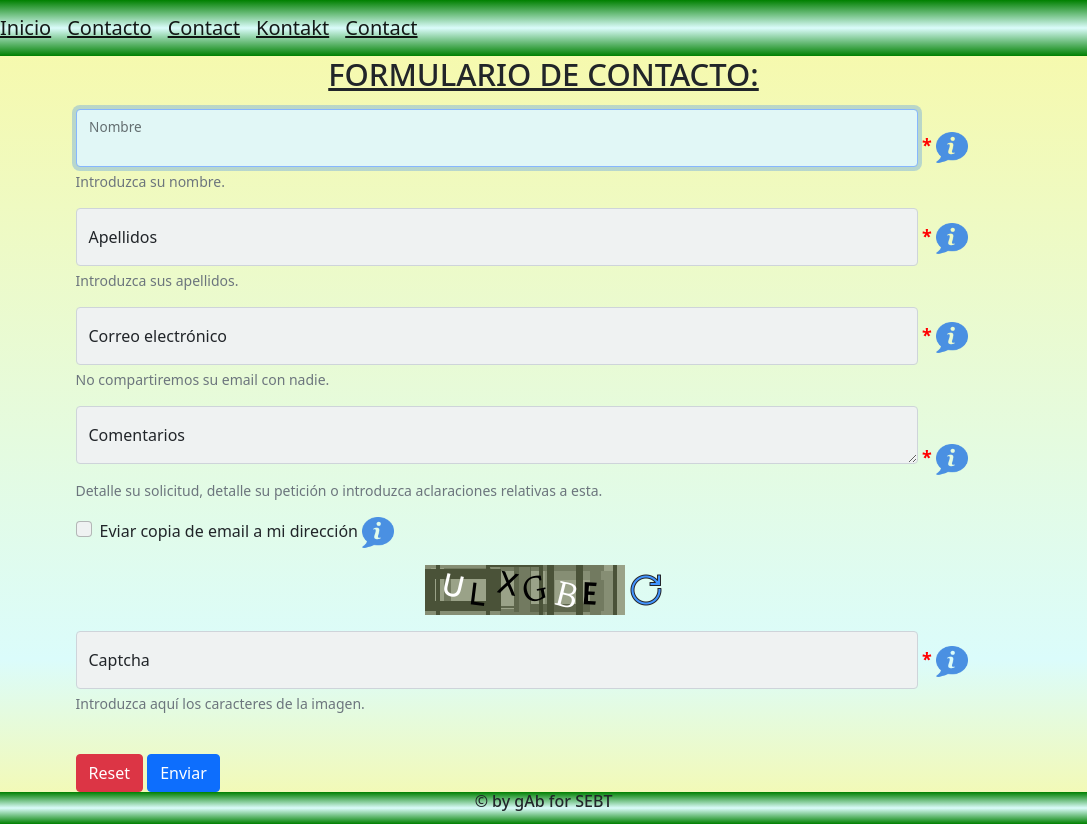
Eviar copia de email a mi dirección (229, 531)
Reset (109, 773)
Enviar (183, 773)
